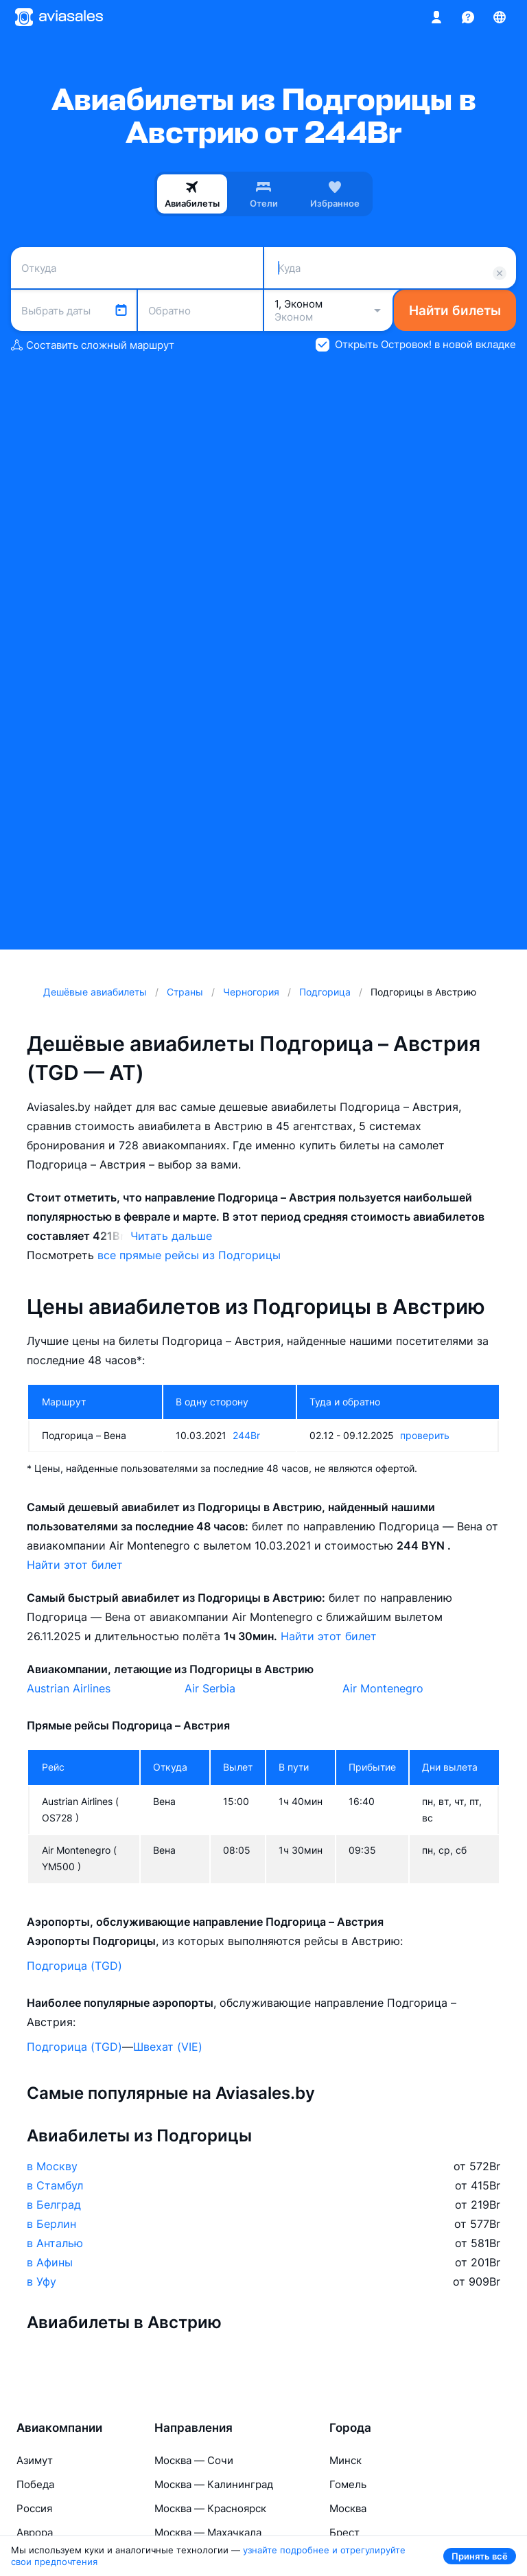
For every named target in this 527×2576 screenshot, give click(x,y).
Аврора (34, 2532)
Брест (344, 2532)
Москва (347, 2508)
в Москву (52, 2166)
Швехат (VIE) (167, 2047)
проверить (424, 1435)
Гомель (347, 2484)
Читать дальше (171, 1236)
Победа (35, 2484)
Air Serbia (210, 1688)
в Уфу (41, 2281)
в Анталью (55, 2243)
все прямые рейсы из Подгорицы (189, 1255)
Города (350, 2428)
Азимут (34, 2460)
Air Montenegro (382, 1688)
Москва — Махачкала (207, 2532)
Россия (34, 2508)
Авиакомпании (59, 2428)
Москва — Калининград (213, 2484)
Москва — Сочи (193, 2460)
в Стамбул (55, 2185)
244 (246, 1435)
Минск (345, 2460)
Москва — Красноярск (210, 2508)
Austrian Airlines (68, 1688)
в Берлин (51, 2224)
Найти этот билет (75, 1565)
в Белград (54, 2204)
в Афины (50, 2262)
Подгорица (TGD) (74, 1966)
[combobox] (137, 267)
